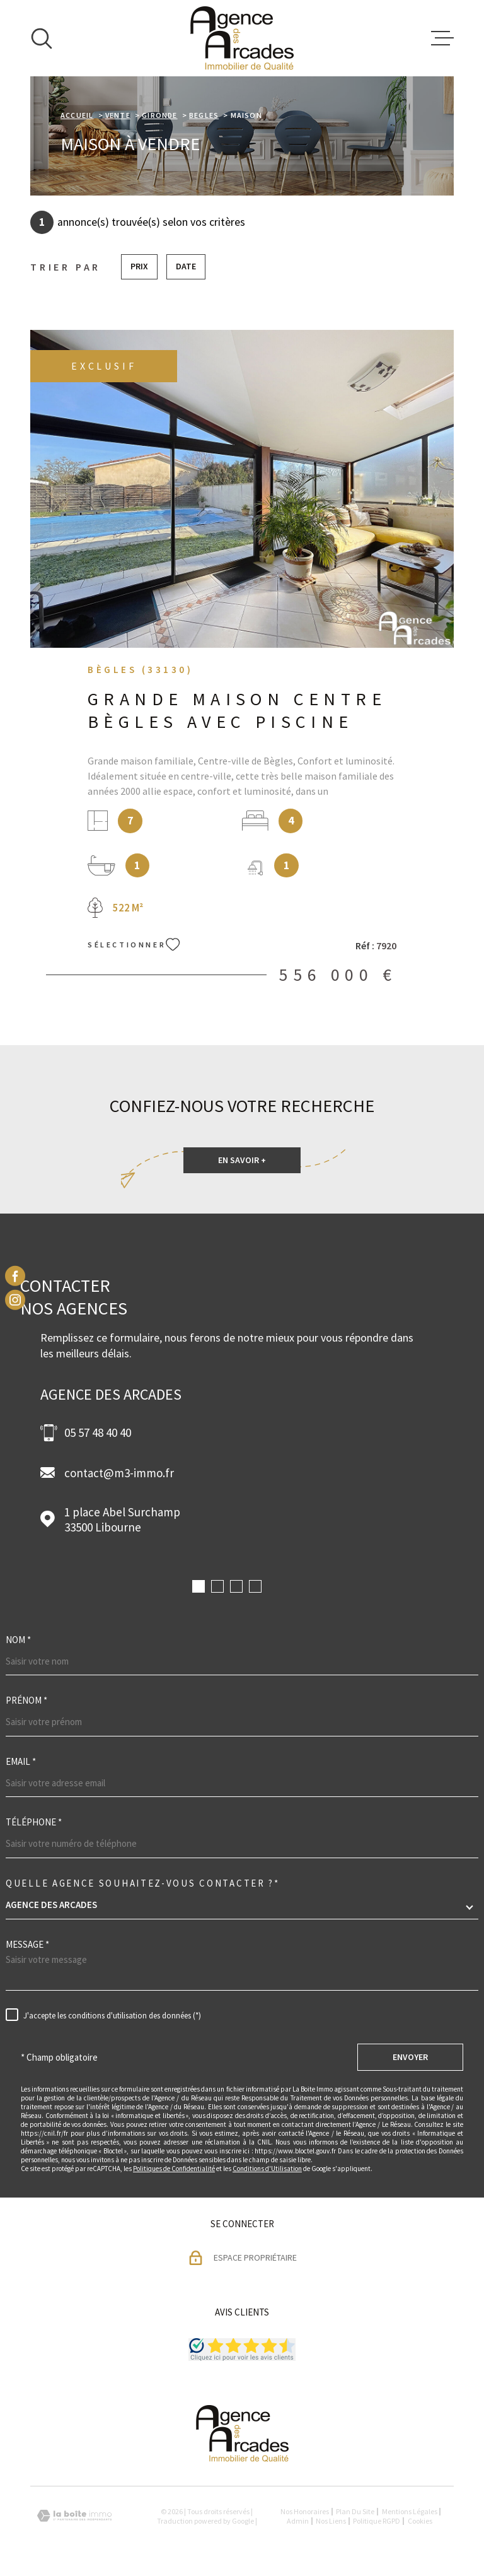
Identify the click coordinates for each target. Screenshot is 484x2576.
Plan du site (355, 2511)
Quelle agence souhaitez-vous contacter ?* (143, 1883)
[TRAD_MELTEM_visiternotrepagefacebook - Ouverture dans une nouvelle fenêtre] (15, 1276)
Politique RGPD (376, 2521)
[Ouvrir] (41, 38)
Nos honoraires (304, 2511)
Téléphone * (34, 1822)
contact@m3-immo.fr (119, 1472)
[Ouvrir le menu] (442, 38)
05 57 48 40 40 (97, 1432)
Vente (117, 115)
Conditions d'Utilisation (267, 2168)
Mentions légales (409, 2511)
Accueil (76, 115)
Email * (21, 1761)
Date (186, 266)
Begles (204, 115)
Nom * (18, 1639)
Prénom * (26, 1700)
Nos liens (331, 2521)
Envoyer (410, 2057)
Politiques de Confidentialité (174, 2168)
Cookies (420, 2521)
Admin (298, 2521)
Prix (139, 266)
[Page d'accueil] (242, 38)
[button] (198, 1586)
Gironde (159, 115)
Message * (27, 1944)
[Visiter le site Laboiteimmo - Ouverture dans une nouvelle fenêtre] (74, 2516)
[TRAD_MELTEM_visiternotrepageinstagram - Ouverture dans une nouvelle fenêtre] (15, 1300)
